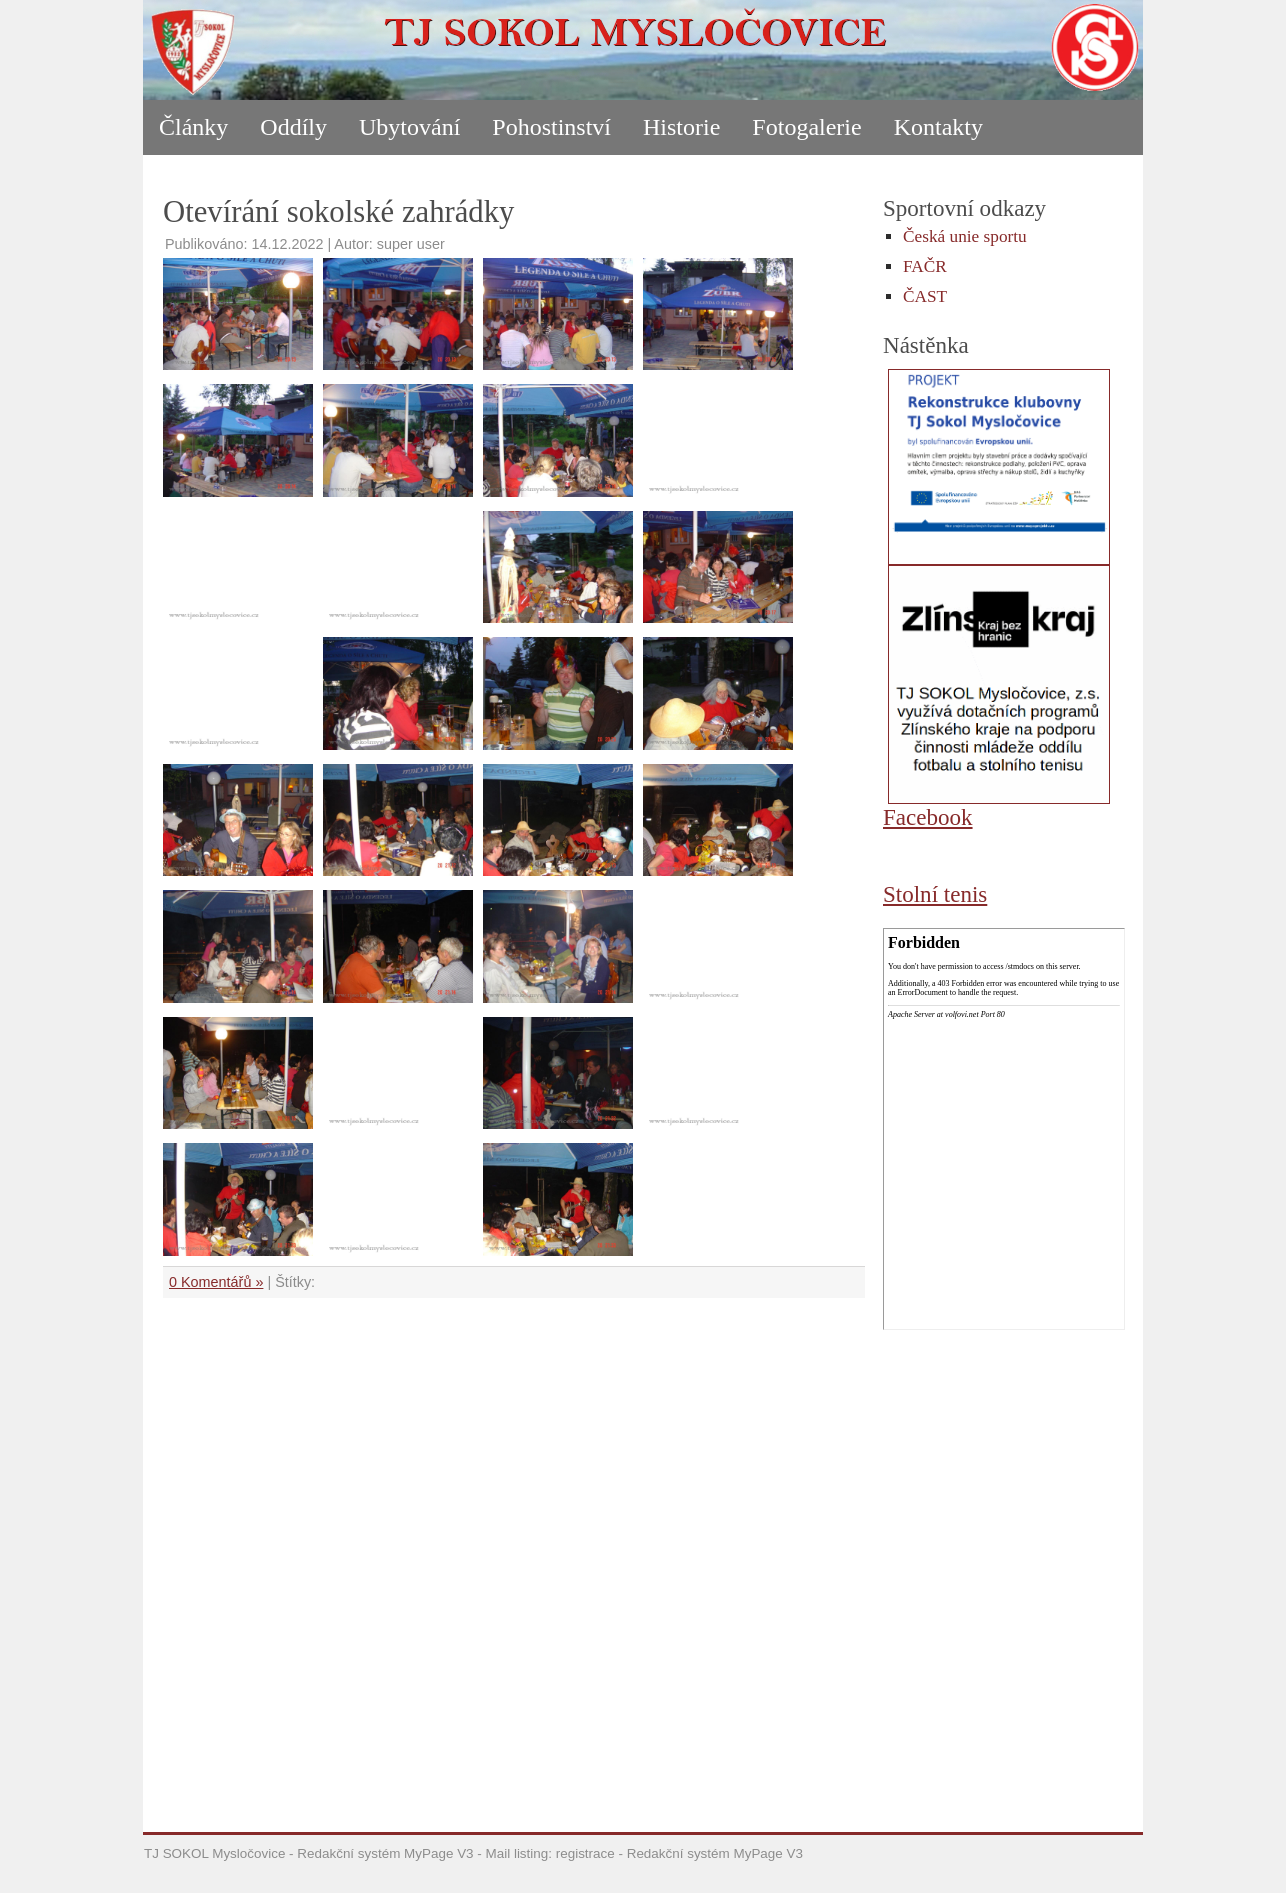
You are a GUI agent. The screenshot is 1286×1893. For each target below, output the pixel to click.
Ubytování (409, 127)
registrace (585, 1853)
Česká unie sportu (965, 236)
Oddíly (293, 127)
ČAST (925, 296)
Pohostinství (551, 127)
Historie (681, 127)
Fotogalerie (806, 127)
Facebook (928, 817)
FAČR (925, 266)
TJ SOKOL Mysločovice (214, 1853)
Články (193, 127)
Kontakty (938, 127)
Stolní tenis (935, 894)
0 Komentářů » (216, 1282)
